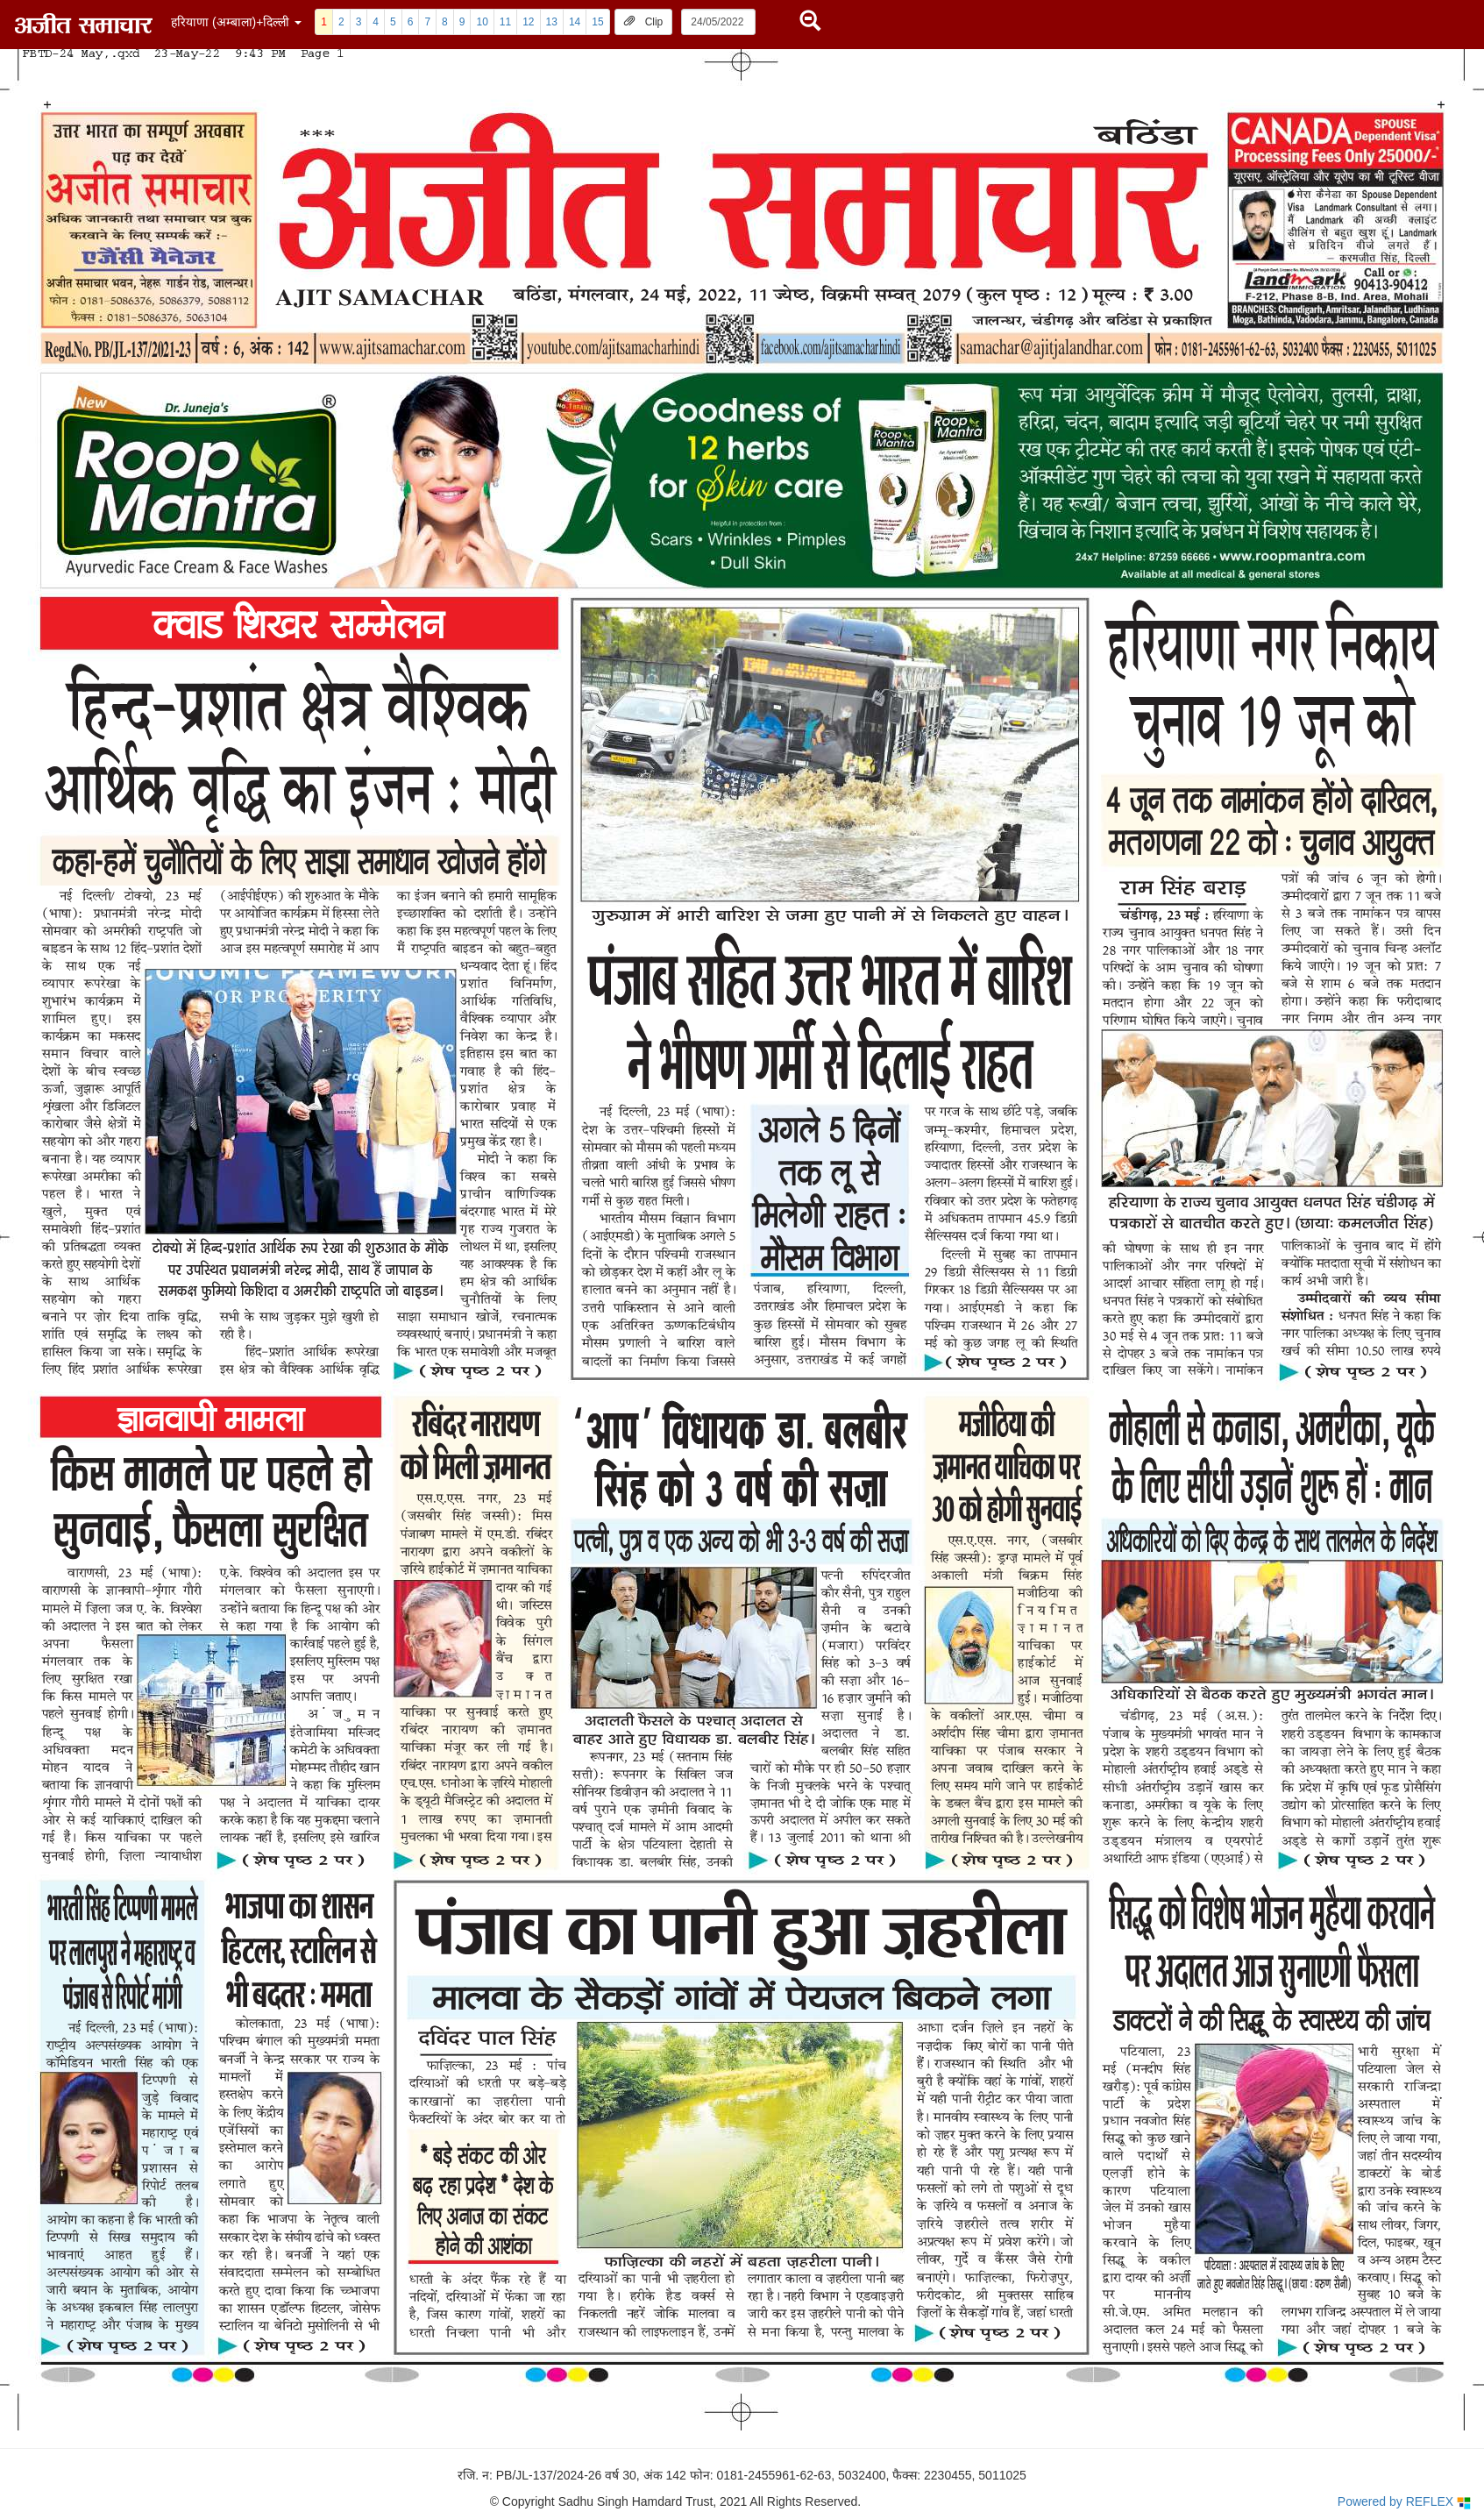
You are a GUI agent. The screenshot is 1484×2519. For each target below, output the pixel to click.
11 (505, 22)
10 (481, 22)
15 (597, 22)
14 (574, 22)
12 (528, 22)
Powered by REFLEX (1404, 2501)
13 (551, 22)
